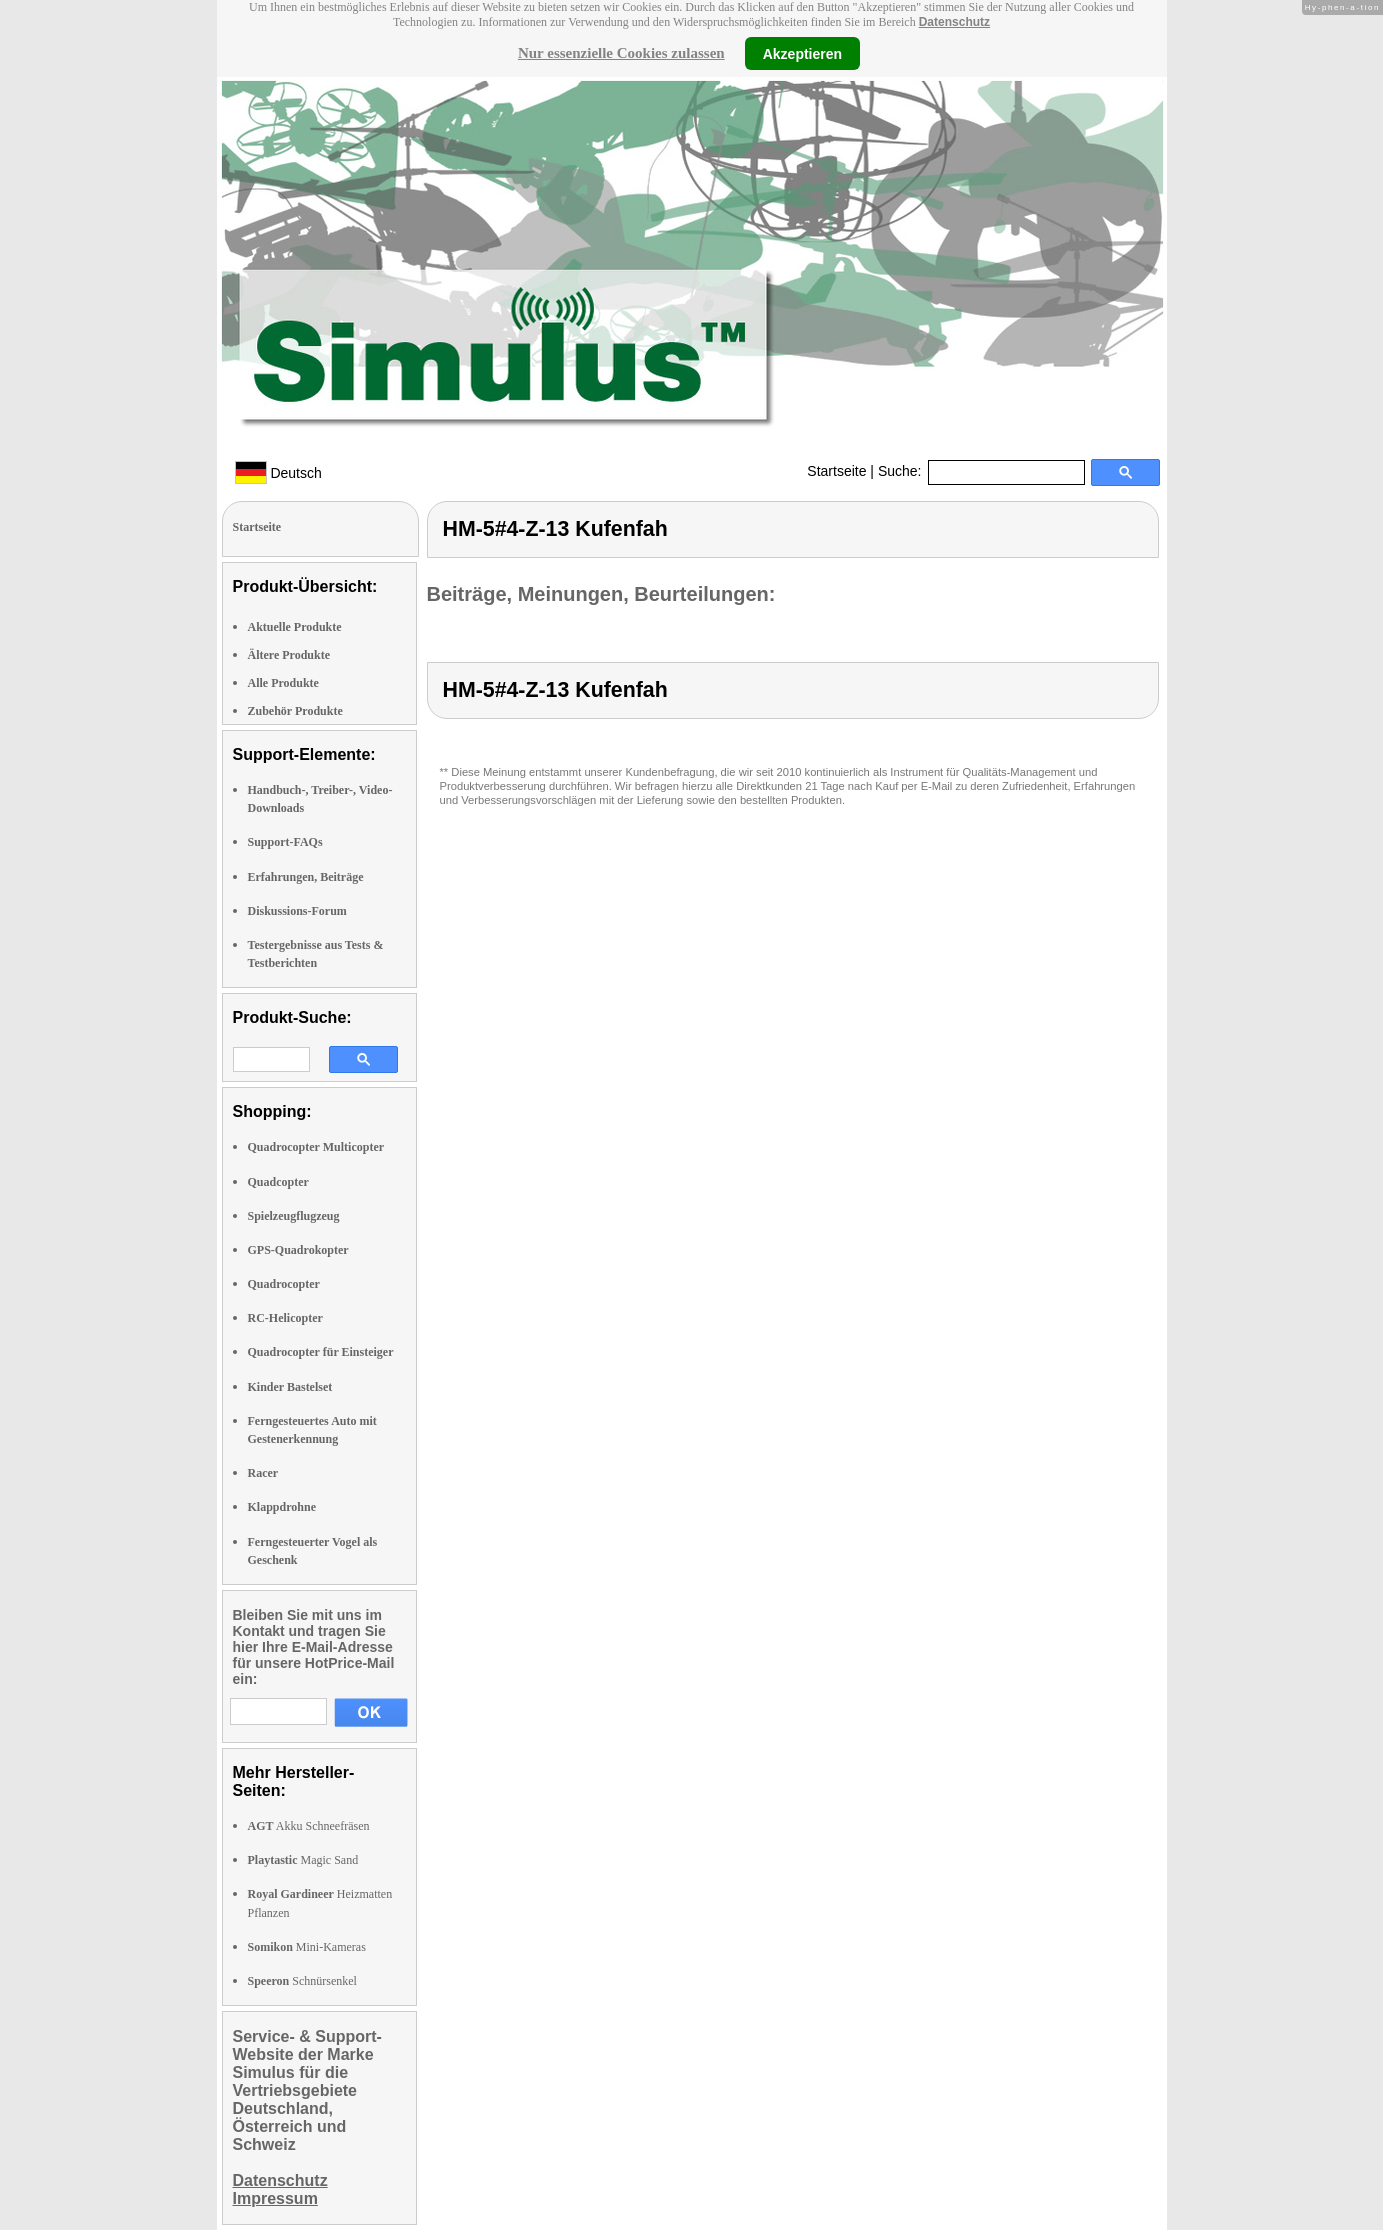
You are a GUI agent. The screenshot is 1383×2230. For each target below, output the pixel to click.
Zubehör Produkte (295, 711)
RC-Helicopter (285, 1318)
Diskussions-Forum (297, 911)
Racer (263, 1473)
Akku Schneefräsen (309, 1826)
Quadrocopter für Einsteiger (321, 1352)
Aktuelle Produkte (295, 627)
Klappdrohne (282, 1507)
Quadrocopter (284, 1284)
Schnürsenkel (302, 1981)
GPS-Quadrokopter (298, 1250)
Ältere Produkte (289, 655)
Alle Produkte (283, 683)
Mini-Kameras (307, 1947)
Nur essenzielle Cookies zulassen (621, 53)
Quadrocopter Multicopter (316, 1147)
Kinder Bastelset (290, 1387)
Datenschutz (954, 22)
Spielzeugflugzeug (294, 1216)
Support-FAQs (285, 842)
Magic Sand (303, 1860)
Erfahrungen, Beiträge (306, 877)
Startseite (836, 471)
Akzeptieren (802, 53)
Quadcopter (278, 1182)
